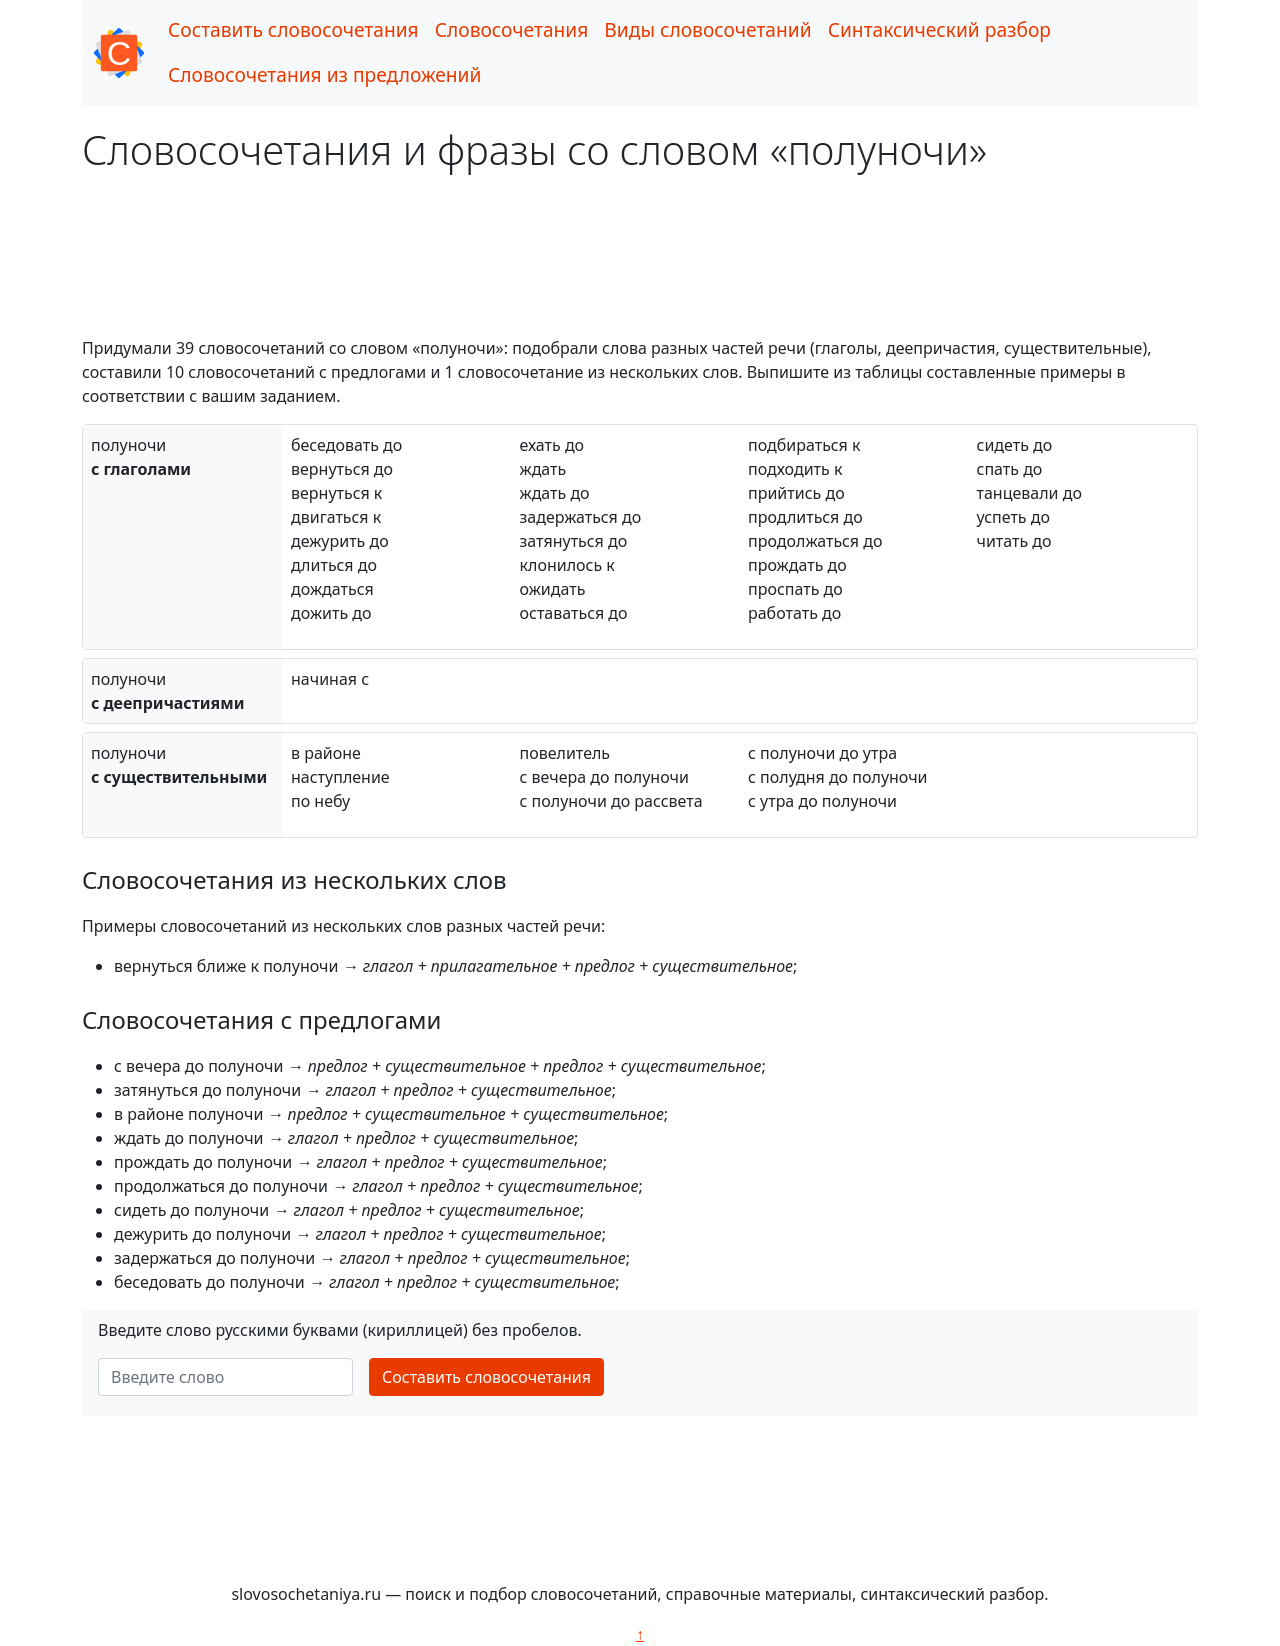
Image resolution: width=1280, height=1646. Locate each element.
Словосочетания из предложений (324, 74)
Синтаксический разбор (939, 29)
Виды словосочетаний (707, 29)
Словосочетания (512, 29)
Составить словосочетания (293, 29)
